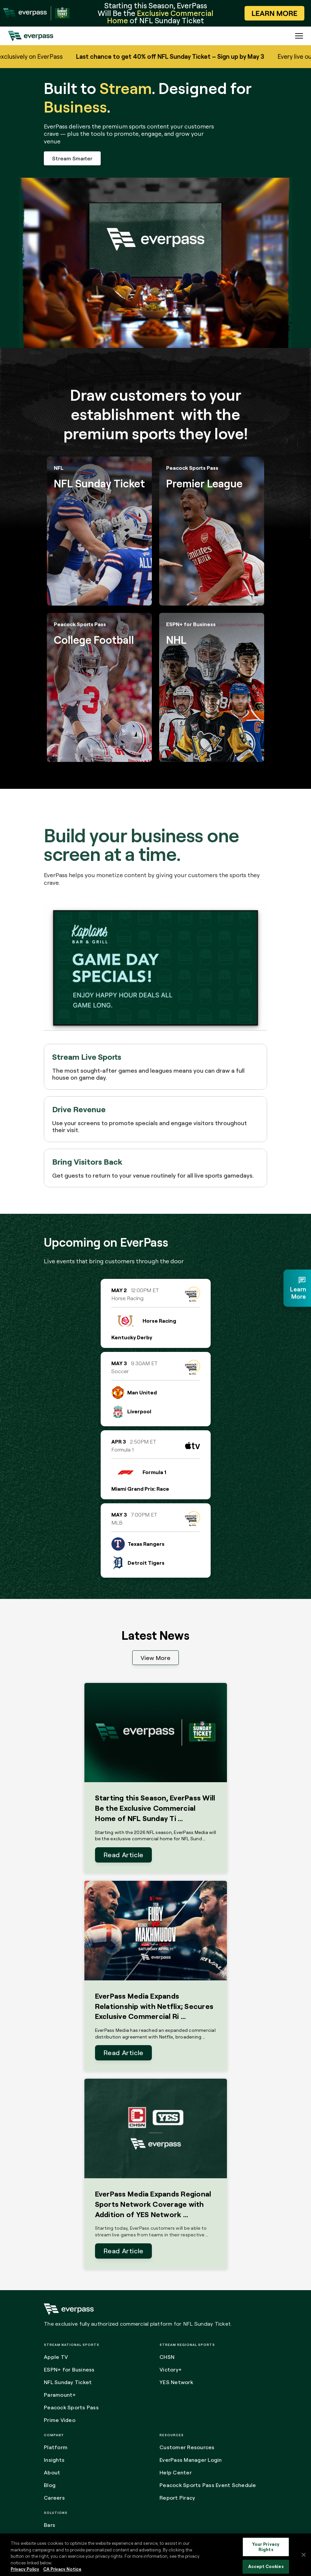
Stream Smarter (72, 158)
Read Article (123, 1855)
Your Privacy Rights (265, 2546)
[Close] (303, 2554)
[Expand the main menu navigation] (299, 36)
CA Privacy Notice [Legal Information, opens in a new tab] (62, 2569)
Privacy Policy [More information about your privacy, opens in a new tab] (25, 2569)
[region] (155, 2555)
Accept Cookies (266, 2566)
